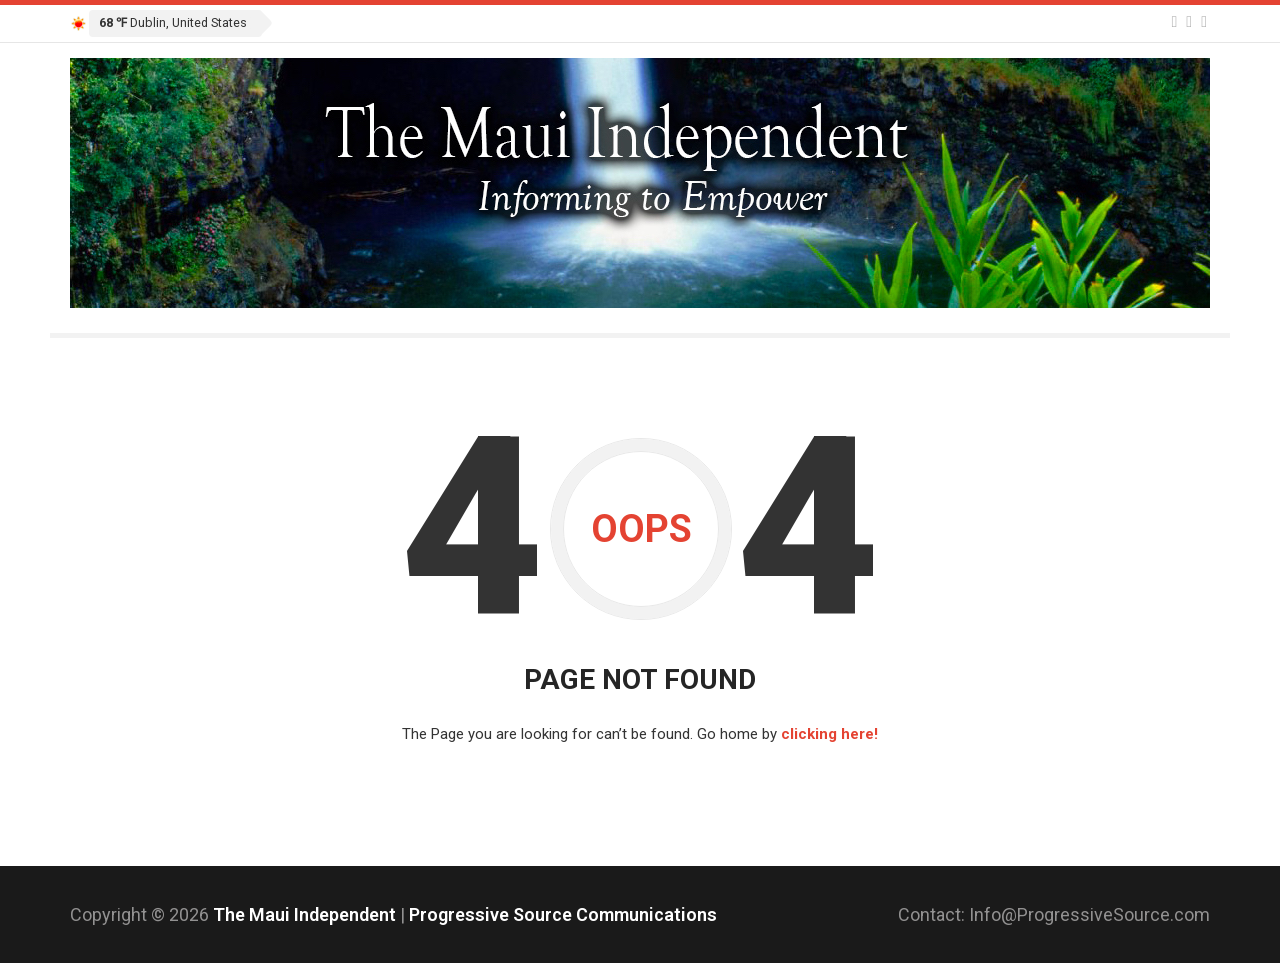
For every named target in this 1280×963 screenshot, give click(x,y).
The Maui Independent (306, 914)
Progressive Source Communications (563, 914)
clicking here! (829, 734)
